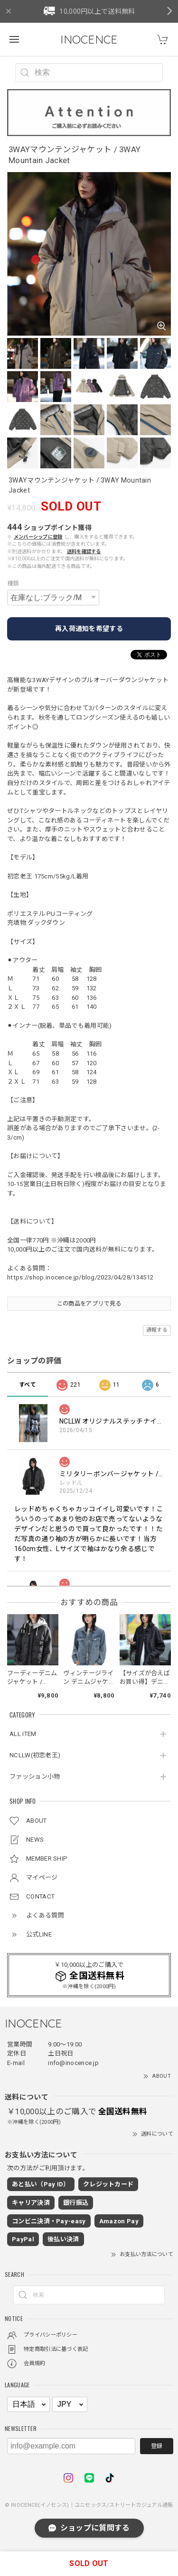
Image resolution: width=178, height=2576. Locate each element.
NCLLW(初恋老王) (34, 1755)
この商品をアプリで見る (89, 1303)
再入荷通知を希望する (89, 628)
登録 (156, 2446)
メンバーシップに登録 (38, 537)
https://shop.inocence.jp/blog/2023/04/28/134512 (80, 1277)
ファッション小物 (34, 1776)
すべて (27, 1384)
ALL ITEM (22, 1733)
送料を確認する (84, 551)
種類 (13, 583)
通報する (157, 1330)
